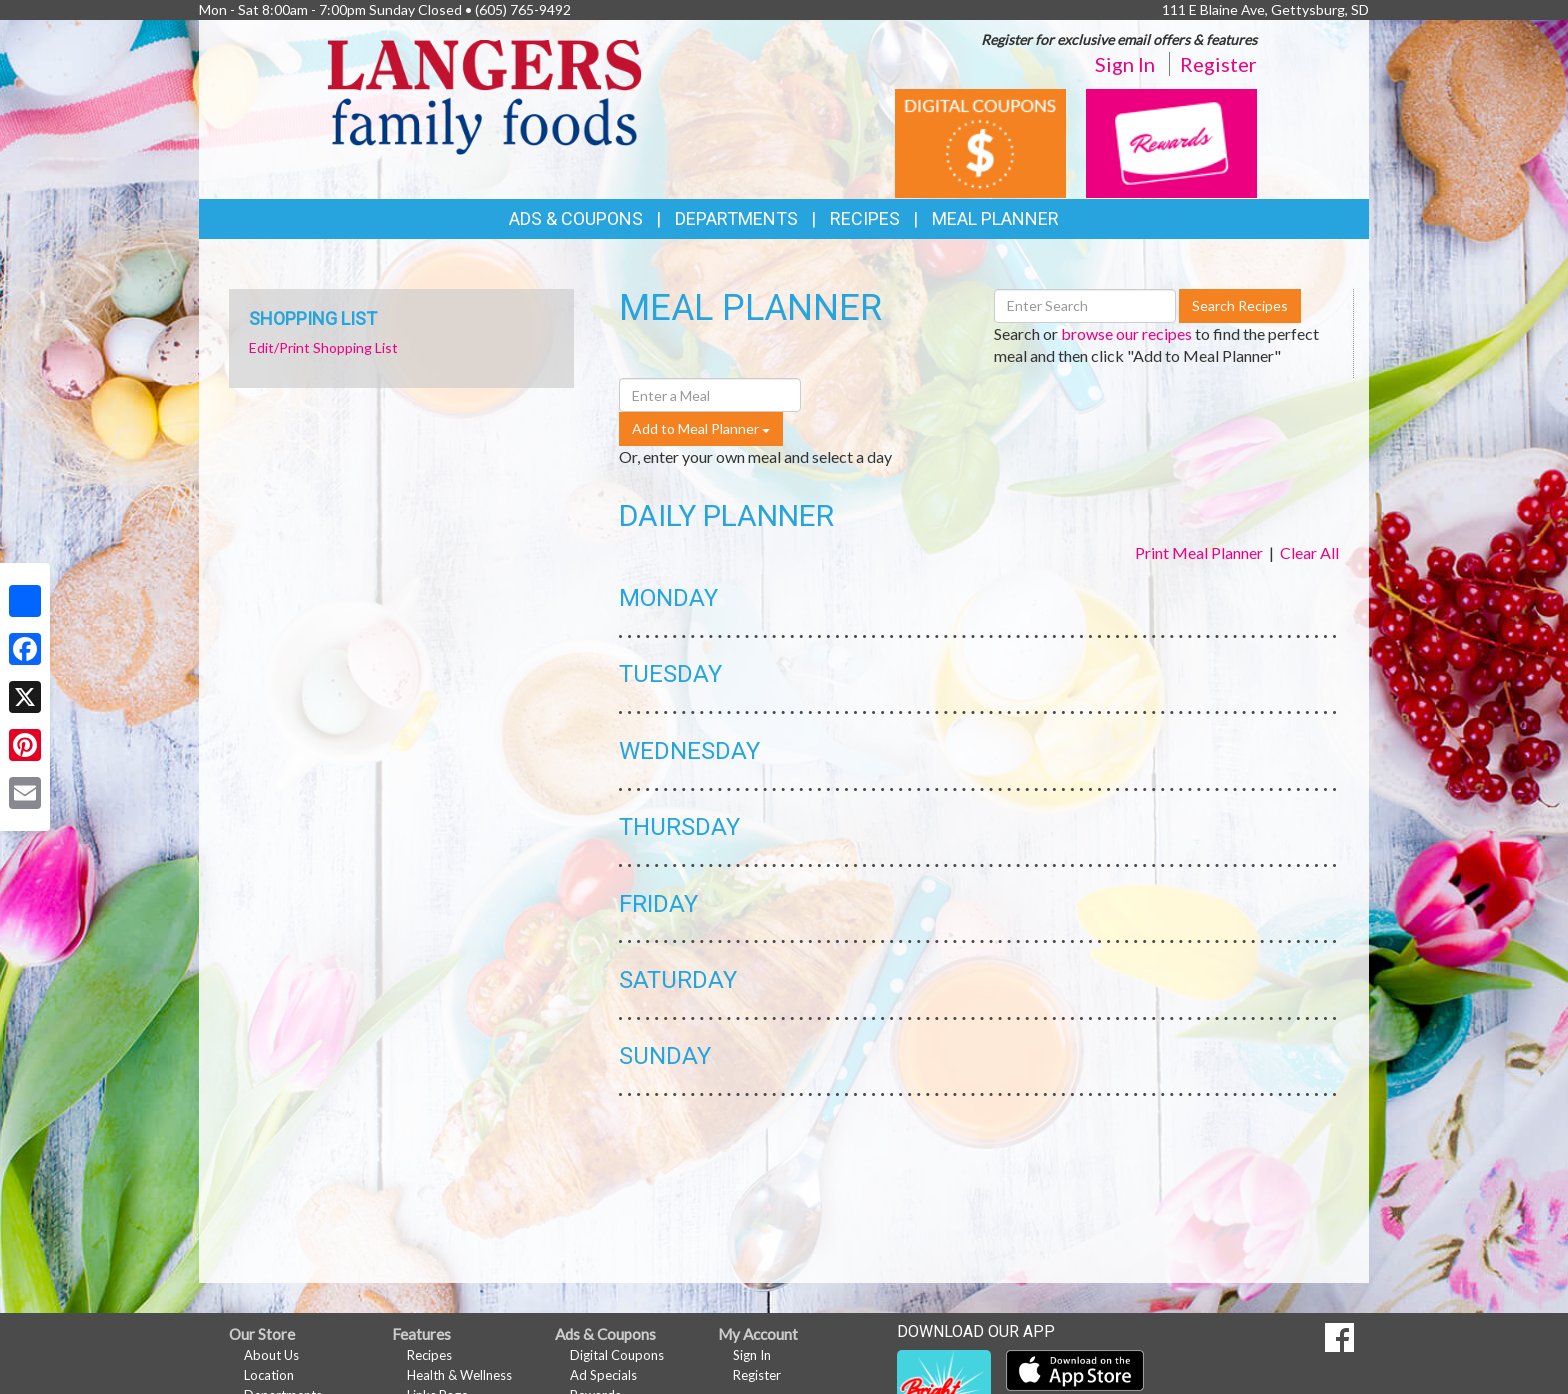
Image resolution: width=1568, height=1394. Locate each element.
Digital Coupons (617, 1355)
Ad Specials (603, 1375)
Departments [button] (736, 218)
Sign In (1125, 64)
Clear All (1309, 552)
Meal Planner (995, 218)
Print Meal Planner (1199, 552)
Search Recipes (1240, 305)
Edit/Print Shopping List (323, 347)
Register (1218, 64)
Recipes (865, 218)
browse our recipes (1126, 333)
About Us (271, 1355)
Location (269, 1375)
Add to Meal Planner (701, 428)
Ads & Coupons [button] (576, 218)
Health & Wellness (459, 1375)
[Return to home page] (484, 95)
